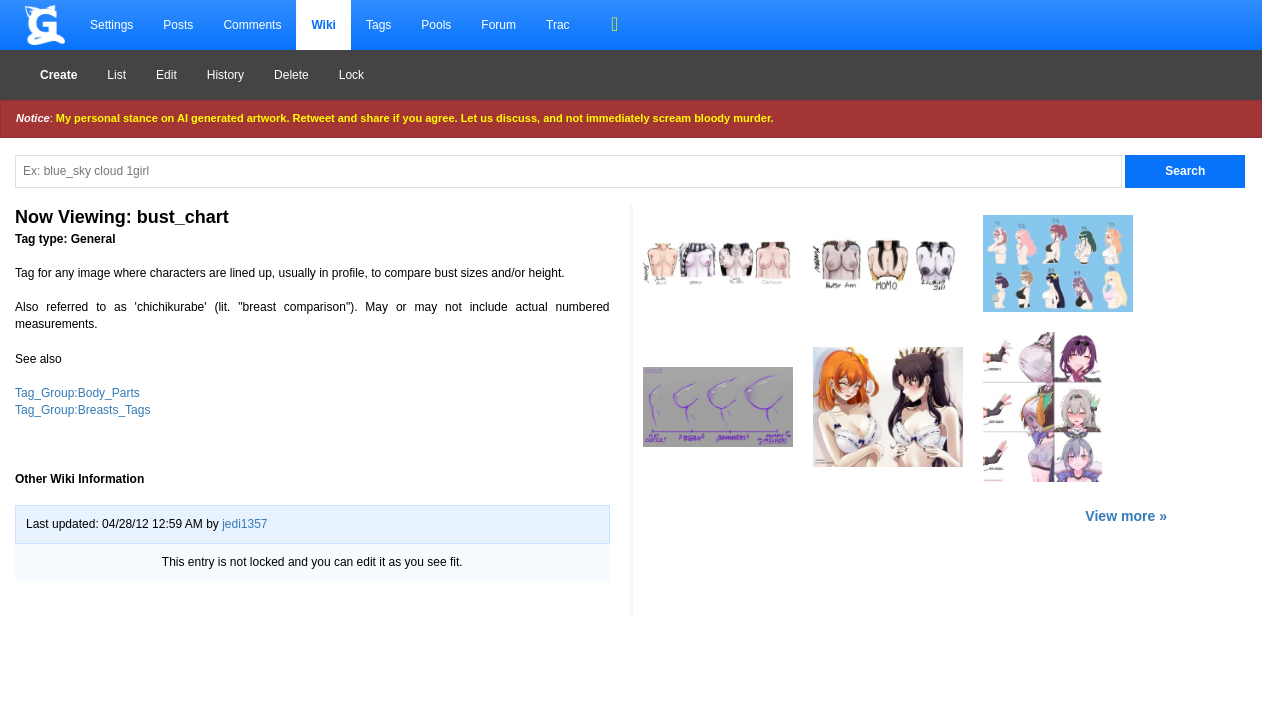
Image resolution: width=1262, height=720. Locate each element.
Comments (252, 25)
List (116, 75)
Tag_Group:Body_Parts (77, 393)
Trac (558, 25)
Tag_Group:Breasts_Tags (82, 410)
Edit (166, 75)
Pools (436, 25)
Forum (498, 25)
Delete (291, 75)
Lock (351, 75)
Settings (111, 25)
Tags (378, 25)
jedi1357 (244, 524)
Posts (178, 25)
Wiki (323, 25)
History (225, 75)
